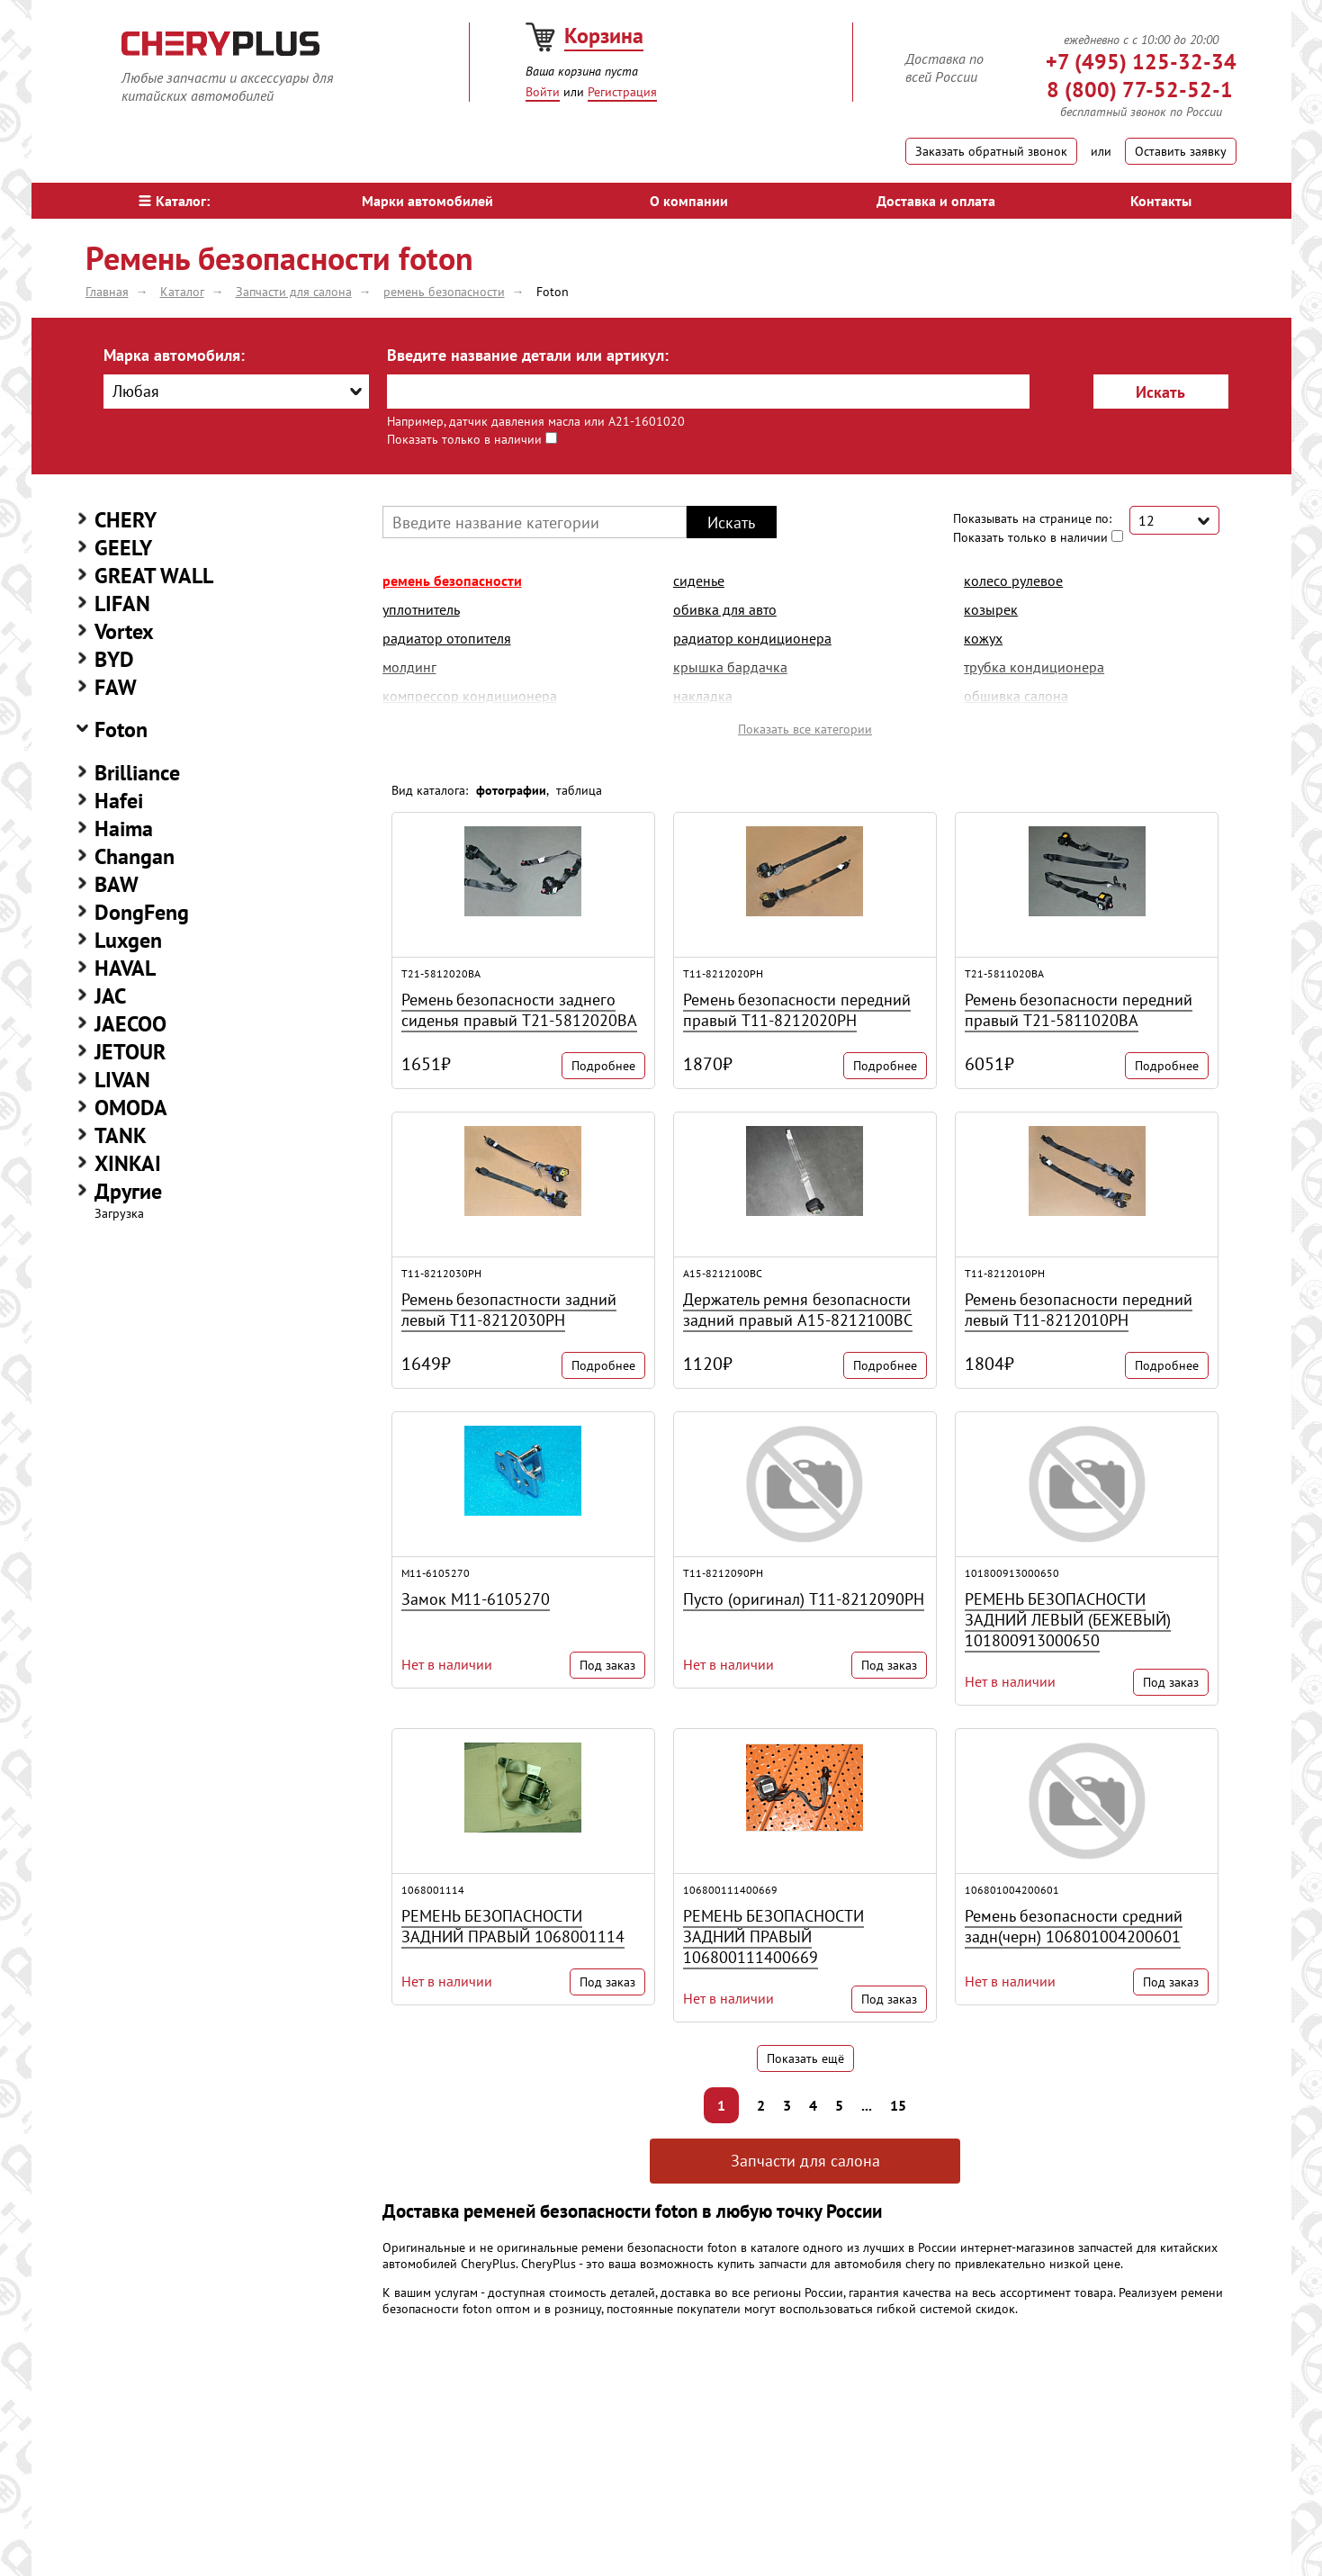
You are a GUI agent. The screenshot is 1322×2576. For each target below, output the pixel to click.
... (866, 2105)
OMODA (130, 1107)
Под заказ (607, 1665)
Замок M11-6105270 (475, 1599)
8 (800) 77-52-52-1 (1140, 90)
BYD (114, 659)
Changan (134, 856)
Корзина (603, 36)
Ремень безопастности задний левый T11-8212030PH (508, 1309)
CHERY (125, 520)
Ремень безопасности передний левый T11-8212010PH (1078, 1309)
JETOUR (130, 1052)
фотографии (511, 790)
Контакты (1161, 201)
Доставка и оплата (936, 201)
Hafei (118, 801)
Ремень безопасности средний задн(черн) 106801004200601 (1074, 1926)
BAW (116, 884)
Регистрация (622, 92)
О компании (689, 201)
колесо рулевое (1013, 581)
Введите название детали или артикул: (528, 355)
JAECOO (130, 1024)
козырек (991, 609)
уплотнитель (421, 609)
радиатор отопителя (446, 638)
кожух (983, 638)
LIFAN (122, 603)
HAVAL (125, 968)
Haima (123, 828)
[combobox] (236, 391)
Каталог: (174, 201)
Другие (128, 1191)
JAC (110, 996)
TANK (120, 1135)
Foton (121, 729)
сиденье (698, 581)
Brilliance (137, 773)
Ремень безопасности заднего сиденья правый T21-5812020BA (519, 1010)
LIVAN (122, 1080)
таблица (579, 790)
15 (898, 2105)
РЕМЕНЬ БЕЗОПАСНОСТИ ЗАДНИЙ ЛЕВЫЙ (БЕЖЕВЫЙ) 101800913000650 (1068, 1620)
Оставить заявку (1181, 151)
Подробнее (603, 1066)
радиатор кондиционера (752, 638)
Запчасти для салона (805, 2160)
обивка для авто (725, 609)
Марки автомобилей (427, 201)
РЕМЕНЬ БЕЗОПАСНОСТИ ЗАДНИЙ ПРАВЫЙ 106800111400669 (773, 1936)
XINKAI (127, 1163)
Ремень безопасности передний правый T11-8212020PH (797, 1010)
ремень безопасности (452, 581)
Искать (1160, 392)
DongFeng (141, 912)
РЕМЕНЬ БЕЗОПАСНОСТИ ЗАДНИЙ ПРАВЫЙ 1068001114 (513, 1926)
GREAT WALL (153, 576)
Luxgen (128, 940)
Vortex (124, 631)
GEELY (123, 548)
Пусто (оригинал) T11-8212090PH (803, 1599)
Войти (543, 92)
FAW (115, 687)
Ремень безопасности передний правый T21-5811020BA (1078, 1010)
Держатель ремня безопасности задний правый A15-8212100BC (798, 1309)
